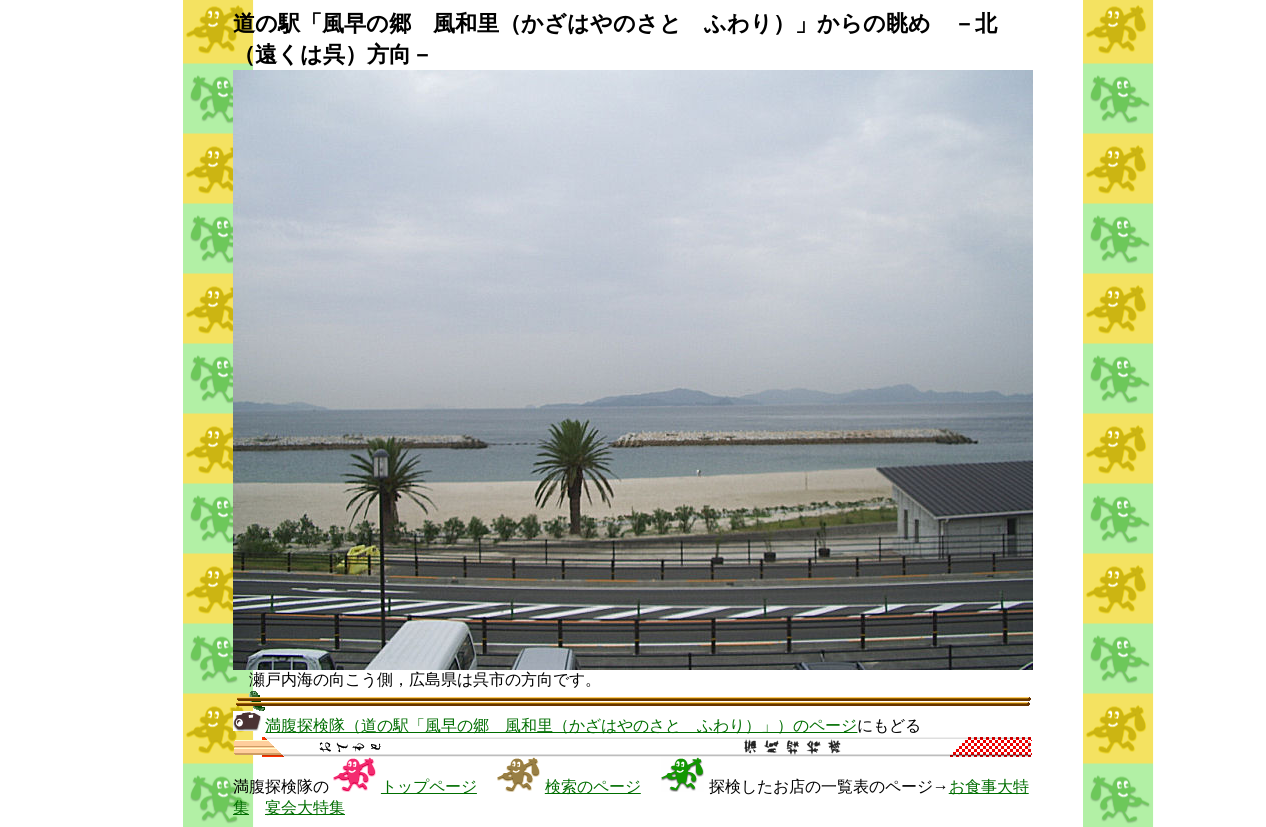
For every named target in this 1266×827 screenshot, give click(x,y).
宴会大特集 (305, 807)
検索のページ (593, 786)
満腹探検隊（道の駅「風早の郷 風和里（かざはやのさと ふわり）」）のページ (561, 725)
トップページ (429, 786)
